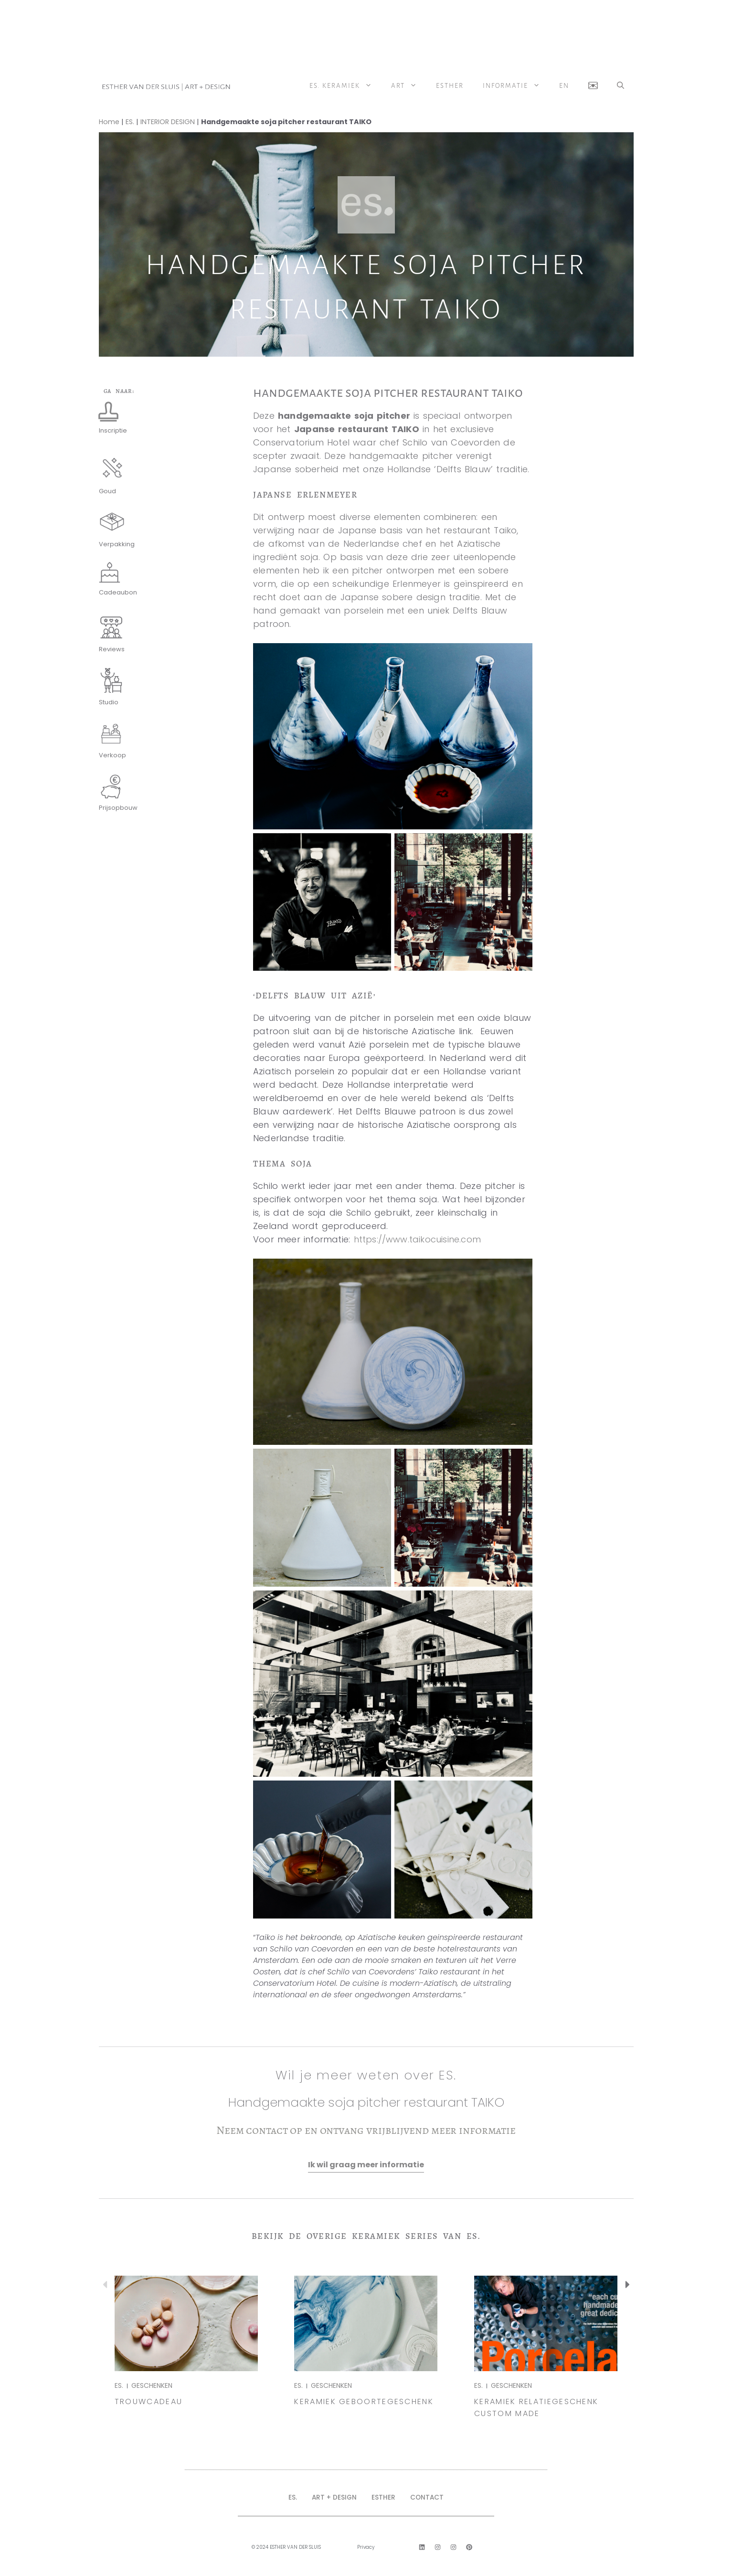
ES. (130, 122)
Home (109, 122)
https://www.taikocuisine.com (417, 1239)
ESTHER (385, 2497)
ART (408, 86)
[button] (620, 86)
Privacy (365, 2547)
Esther (450, 85)
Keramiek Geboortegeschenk (364, 2401)
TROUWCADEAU (148, 2401)
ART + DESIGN (333, 2497)
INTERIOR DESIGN (167, 122)
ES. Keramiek (345, 86)
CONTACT (430, 2497)
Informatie (516, 86)
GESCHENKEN (151, 2385)
